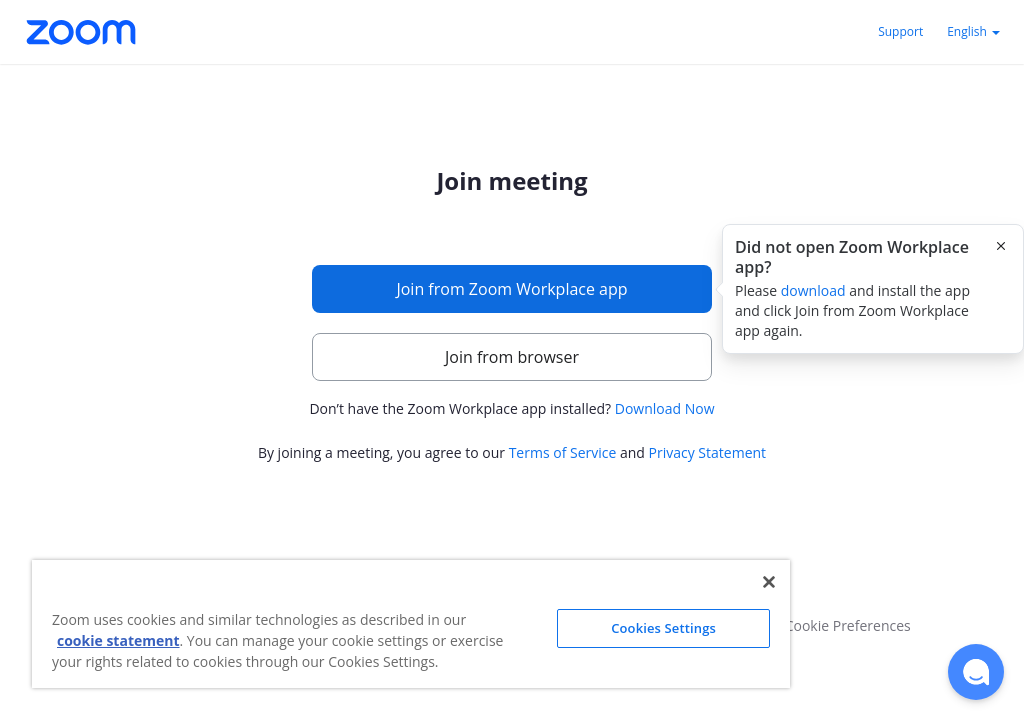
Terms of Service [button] (563, 452)
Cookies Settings (663, 628)
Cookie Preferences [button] (848, 625)
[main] (512, 317)
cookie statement (118, 640)
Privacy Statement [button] (708, 452)
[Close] (769, 582)
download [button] (813, 290)
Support (900, 31)
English (973, 31)
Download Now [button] (665, 408)
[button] (976, 672)
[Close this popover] (1001, 246)
